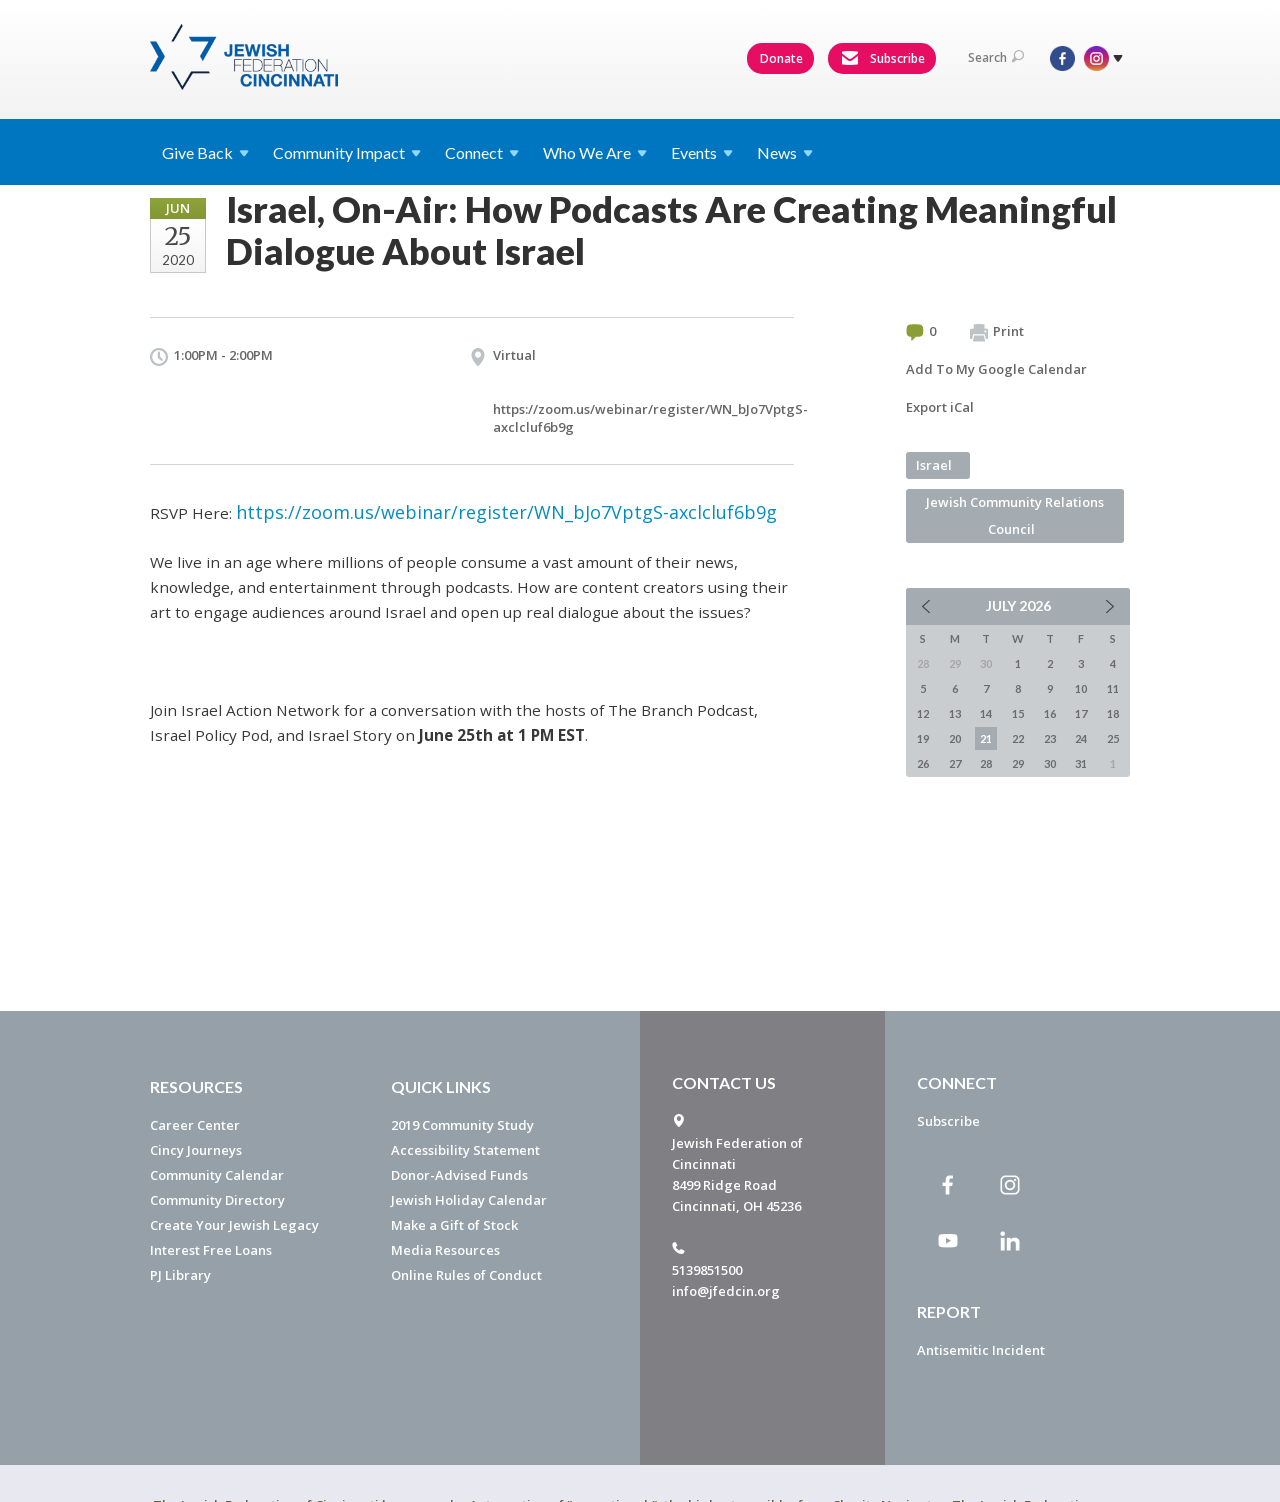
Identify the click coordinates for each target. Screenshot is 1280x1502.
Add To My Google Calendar (996, 369)
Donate (781, 58)
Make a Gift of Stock (454, 1225)
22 (1018, 738)
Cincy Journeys (196, 1150)
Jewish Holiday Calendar (469, 1200)
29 (1018, 763)
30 (1050, 763)
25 (1113, 738)
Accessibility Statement (465, 1150)
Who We (595, 152)
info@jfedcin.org (726, 1291)
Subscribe (883, 59)
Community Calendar (217, 1175)
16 (1050, 713)
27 (955, 763)
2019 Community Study (462, 1125)
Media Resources (445, 1250)
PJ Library (180, 1275)
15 (1018, 713)
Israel (934, 465)
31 (1081, 763)
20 (955, 738)
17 (1081, 713)
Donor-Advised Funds (459, 1175)
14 (986, 713)
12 (923, 713)
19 (923, 738)
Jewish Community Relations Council (1015, 515)
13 (955, 713)
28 (986, 763)
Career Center (195, 1125)
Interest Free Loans (211, 1250)
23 (1050, 738)
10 (1081, 688)
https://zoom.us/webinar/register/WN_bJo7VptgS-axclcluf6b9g (506, 512)
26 (923, 763)
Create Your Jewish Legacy (234, 1225)
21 (986, 738)
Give (205, 152)
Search (996, 57)
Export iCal (940, 407)
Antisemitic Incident (981, 1350)
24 (1081, 738)
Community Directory (217, 1200)
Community (347, 152)
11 (1113, 688)
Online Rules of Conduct (466, 1275)
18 (1113, 713)
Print (997, 332)
